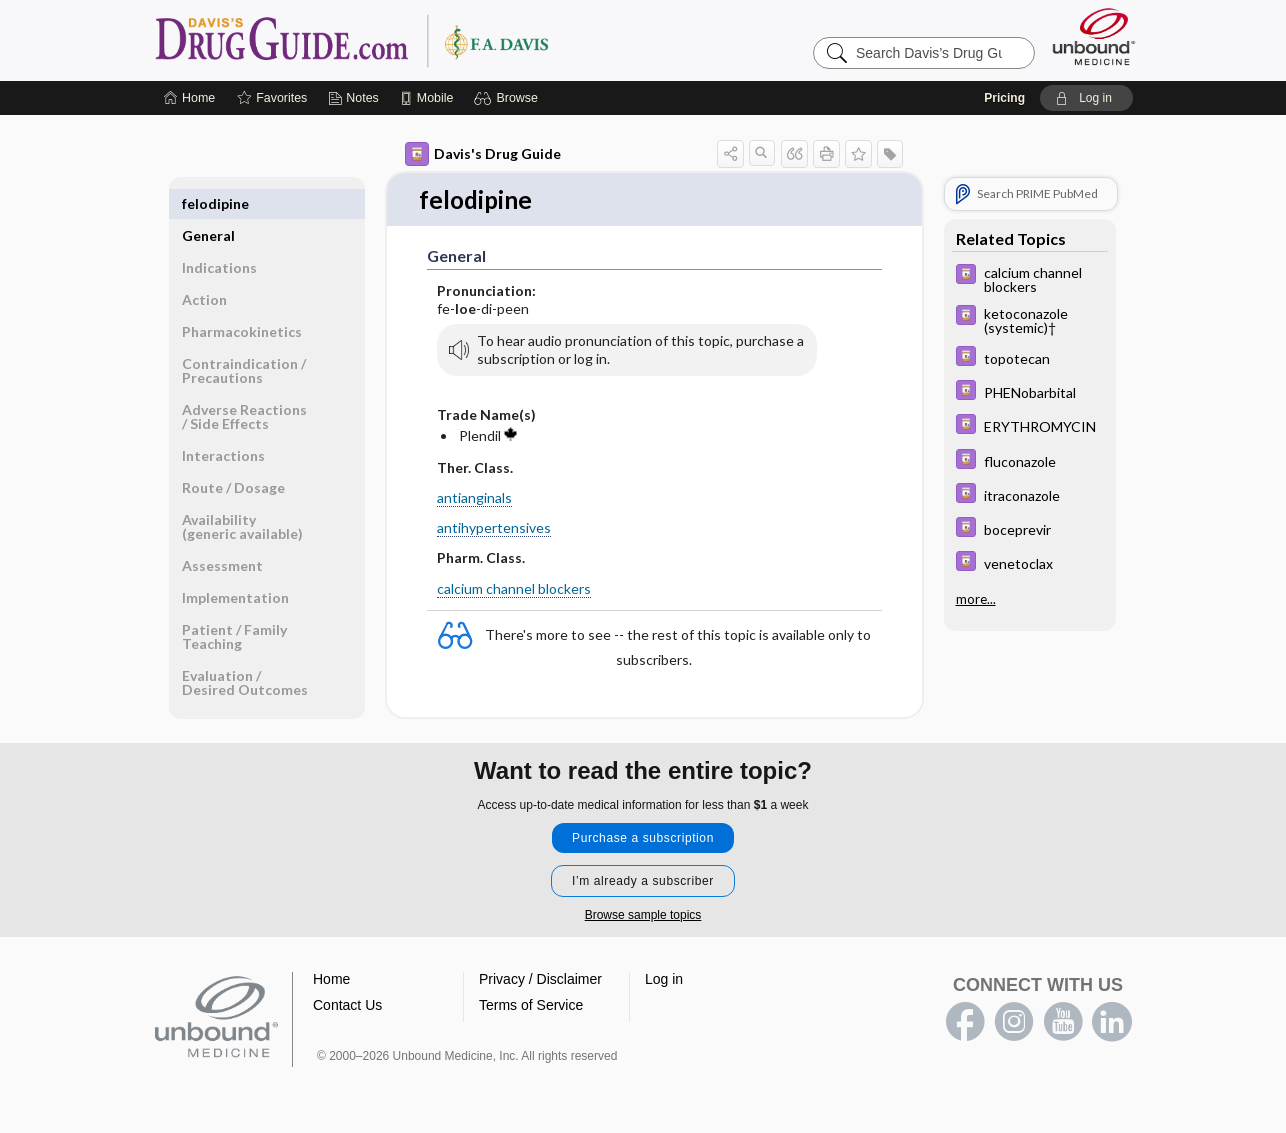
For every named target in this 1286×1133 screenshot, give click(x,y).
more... (976, 598)
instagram (1014, 1023)
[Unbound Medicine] (1094, 36)
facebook (965, 1023)
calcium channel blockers (514, 589)
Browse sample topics (643, 916)
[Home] (189, 98)
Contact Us (347, 1006)
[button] (508, 98)
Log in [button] (664, 980)
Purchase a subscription (643, 839)
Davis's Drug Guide (483, 154)
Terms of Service (531, 1006)
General (208, 203)
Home (331, 980)
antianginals (474, 498)
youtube (1063, 1023)
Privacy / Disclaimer (540, 980)
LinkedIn (1112, 1023)
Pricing (1004, 98)
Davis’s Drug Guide (403, 40)
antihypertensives (494, 528)
